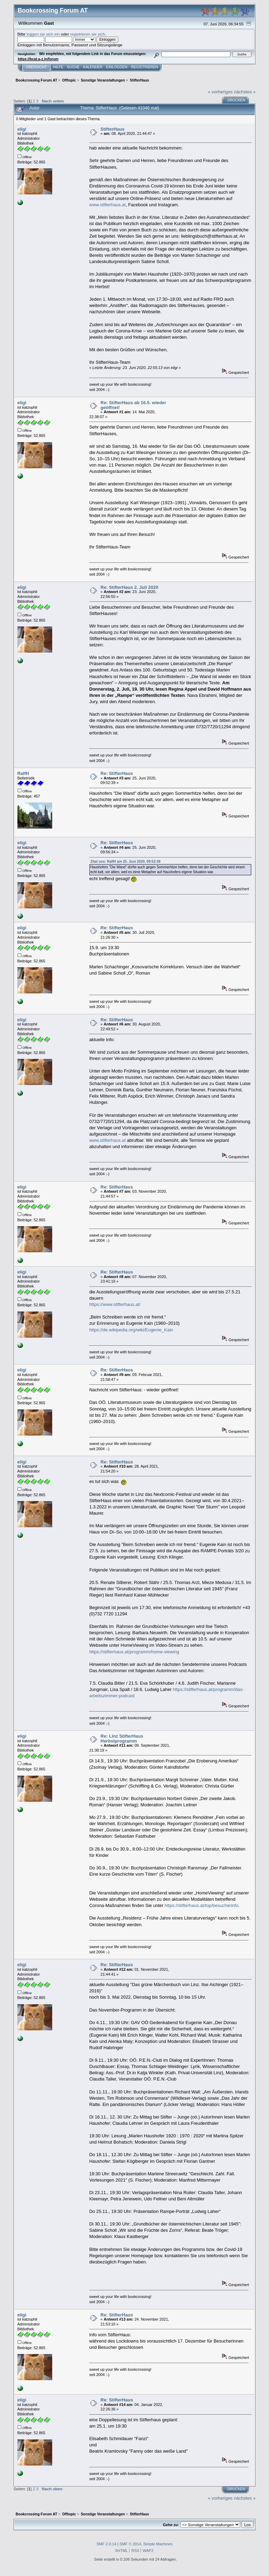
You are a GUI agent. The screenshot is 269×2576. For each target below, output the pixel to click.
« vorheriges (220, 91)
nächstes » (244, 91)
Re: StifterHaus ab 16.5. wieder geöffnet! (133, 405)
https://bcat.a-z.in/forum (38, 59)
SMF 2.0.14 (106, 2544)
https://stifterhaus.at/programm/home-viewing (134, 1651)
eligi (21, 129)
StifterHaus (113, 129)
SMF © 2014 (130, 2544)
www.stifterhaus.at (107, 204)
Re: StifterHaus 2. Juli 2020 (129, 587)
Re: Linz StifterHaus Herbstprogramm (122, 1738)
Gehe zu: (171, 2525)
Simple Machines (158, 2544)
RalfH (23, 773)
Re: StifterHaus (117, 773)
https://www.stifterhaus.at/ (114, 1304)
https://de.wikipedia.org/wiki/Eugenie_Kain (131, 1329)
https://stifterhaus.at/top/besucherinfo (201, 1905)
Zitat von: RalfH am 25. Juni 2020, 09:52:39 (125, 861)
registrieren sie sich (87, 34)
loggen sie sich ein (43, 34)
